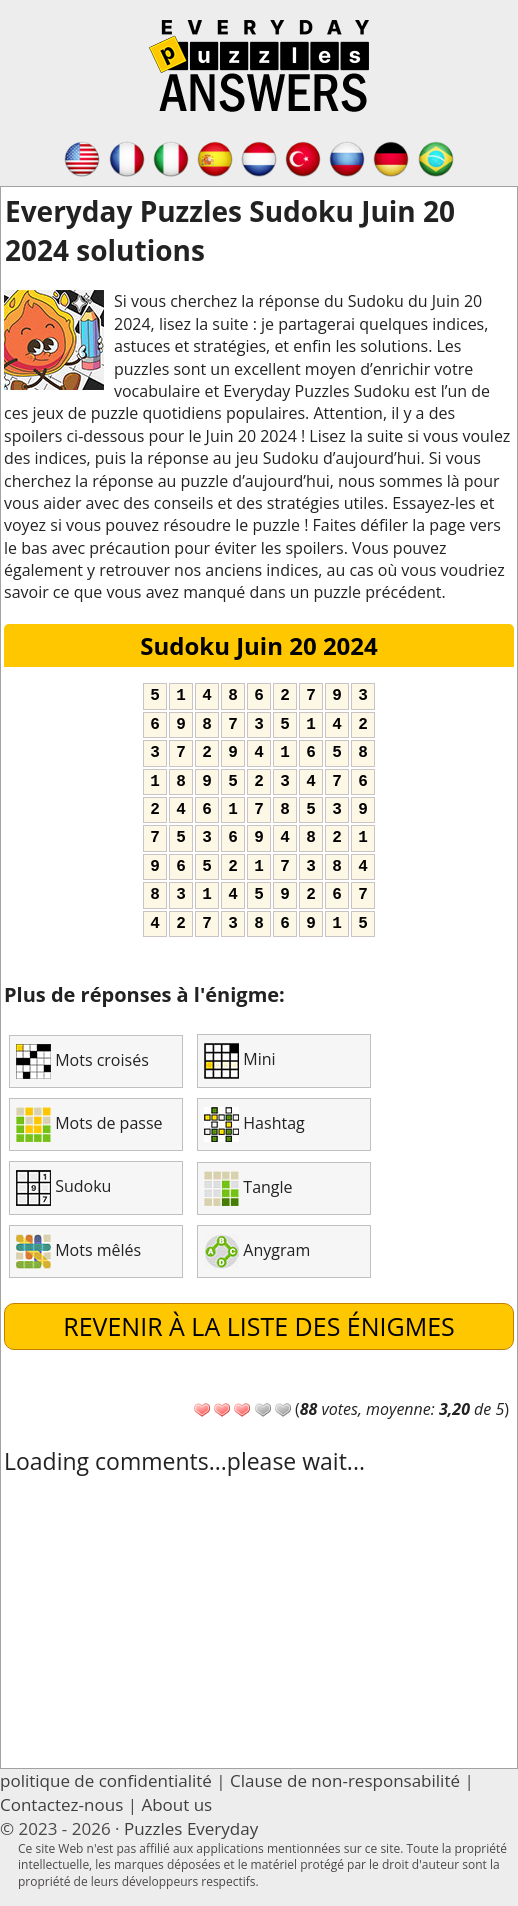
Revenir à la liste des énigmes (259, 1326)
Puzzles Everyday (191, 1828)
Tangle (248, 1188)
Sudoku (63, 1188)
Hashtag (254, 1124)
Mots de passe (89, 1124)
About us (176, 1804)
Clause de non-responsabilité (345, 1780)
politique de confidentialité (106, 1780)
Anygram (257, 1251)
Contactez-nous (61, 1804)
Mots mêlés (78, 1251)
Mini (239, 1061)
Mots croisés (82, 1061)
